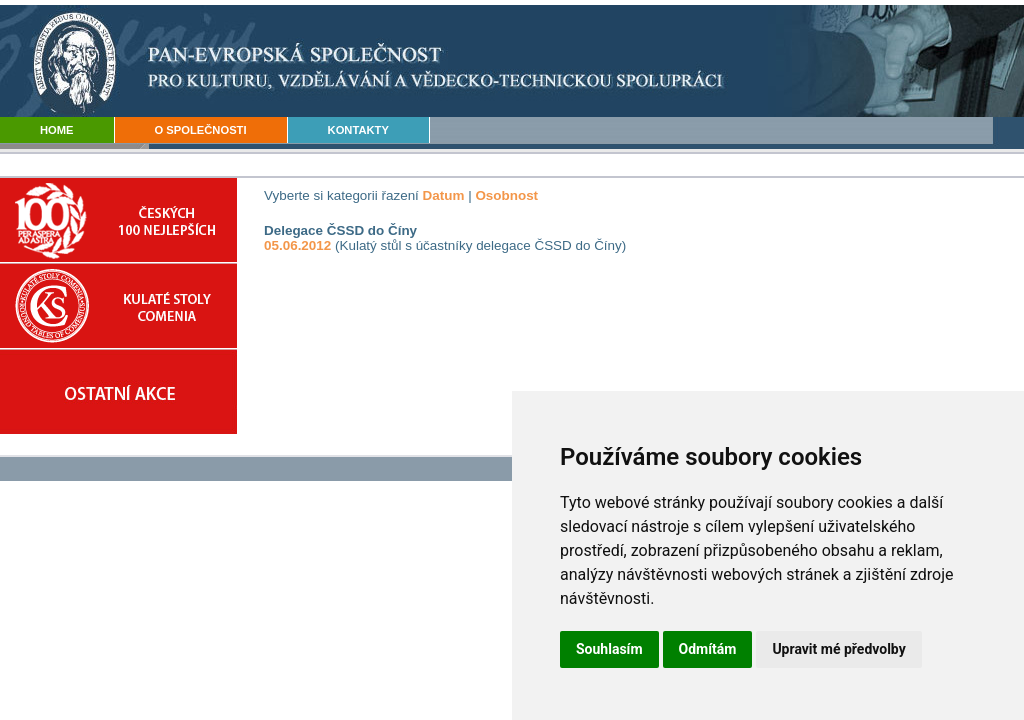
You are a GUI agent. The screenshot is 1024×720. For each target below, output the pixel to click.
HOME (57, 130)
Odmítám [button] (708, 649)
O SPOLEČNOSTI (201, 130)
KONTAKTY (358, 130)
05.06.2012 (297, 245)
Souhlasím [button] (609, 649)
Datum (444, 195)
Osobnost (506, 195)
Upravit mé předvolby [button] (838, 649)
